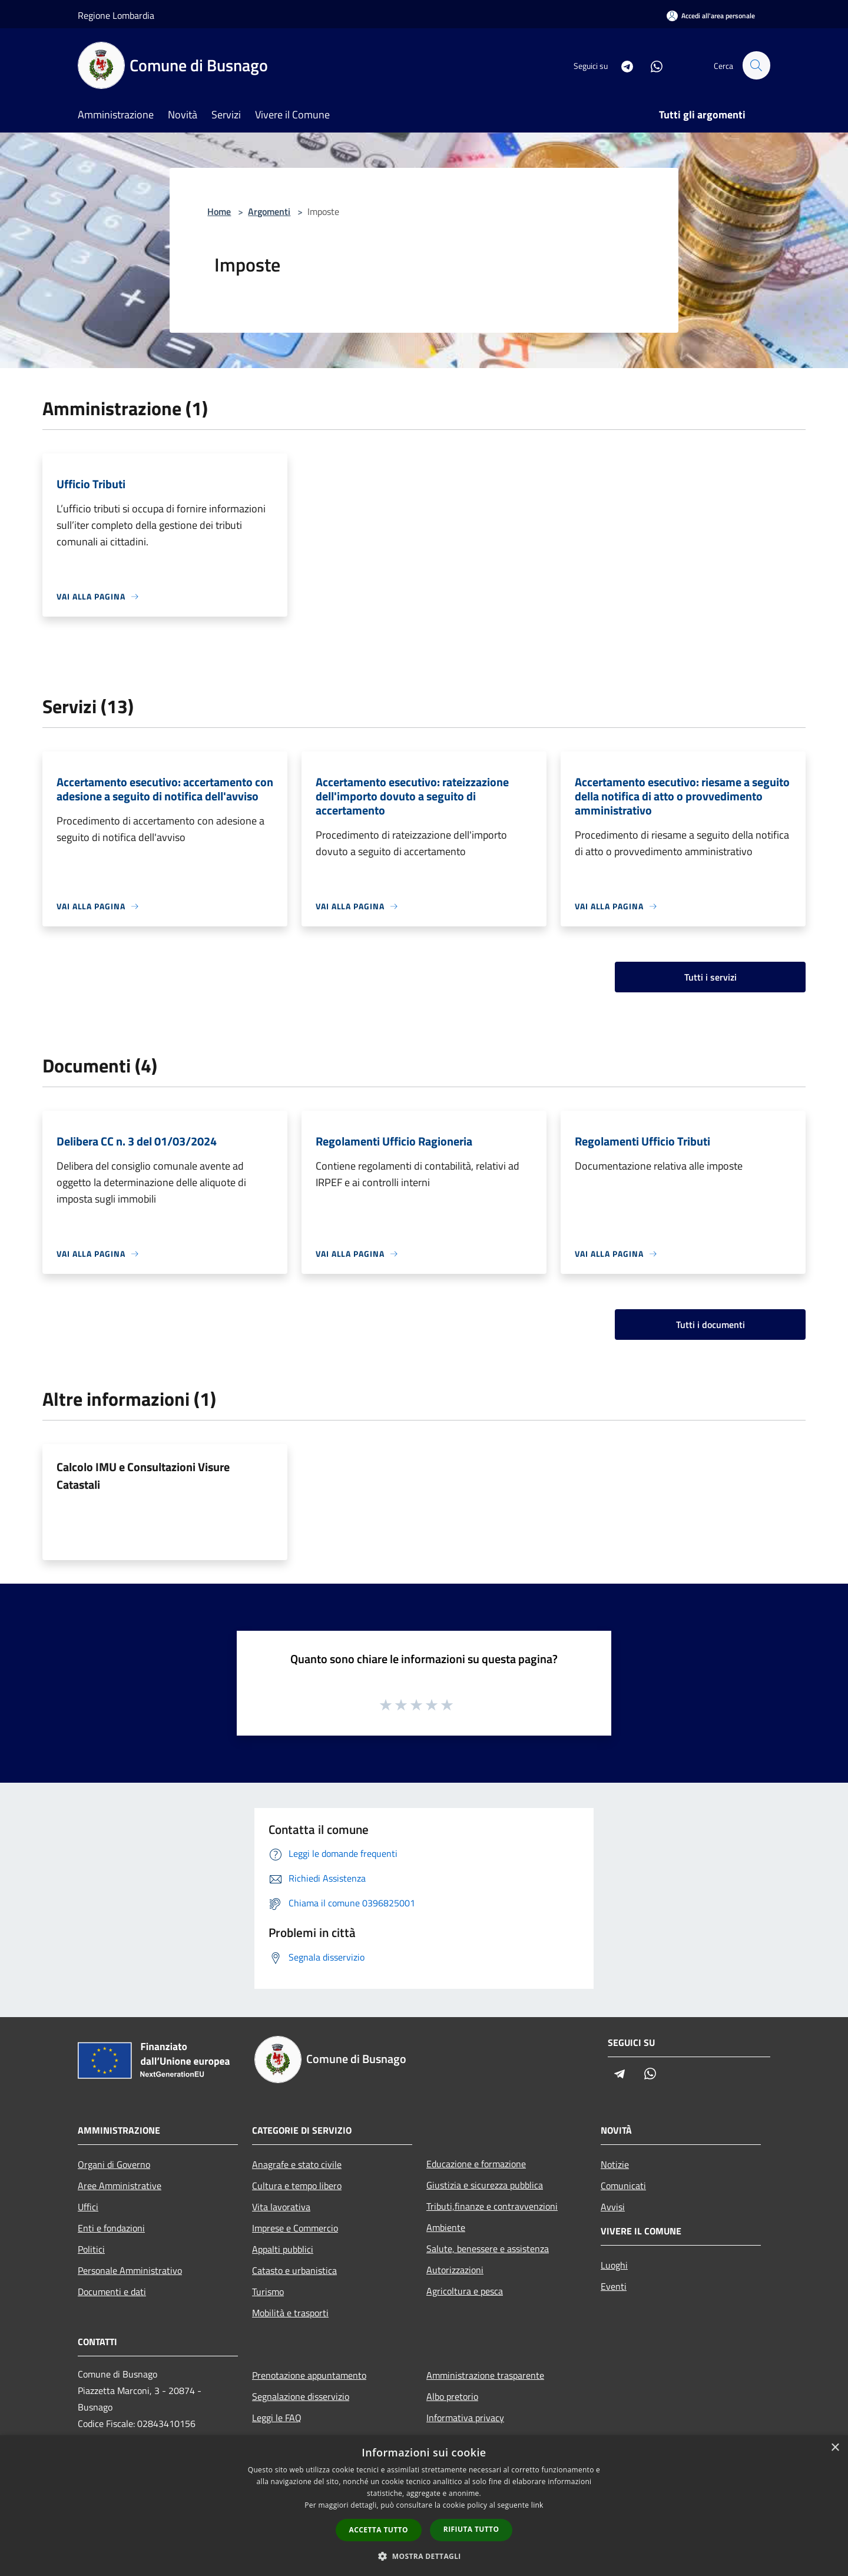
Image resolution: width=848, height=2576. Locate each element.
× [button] (834, 2447)
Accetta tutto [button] (378, 2530)
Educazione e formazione (476, 2164)
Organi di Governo (114, 2164)
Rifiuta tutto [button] (471, 2529)
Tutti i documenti (710, 1324)
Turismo (268, 2291)
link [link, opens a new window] (537, 2505)
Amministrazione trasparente (485, 2375)
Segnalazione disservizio (300, 2396)
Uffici (88, 2207)
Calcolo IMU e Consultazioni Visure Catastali (143, 1476)
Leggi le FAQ (277, 2418)
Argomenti (269, 211)
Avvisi (613, 2207)
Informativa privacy (465, 2418)
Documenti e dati (112, 2291)
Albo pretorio (452, 2396)
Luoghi (614, 2265)
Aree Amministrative (119, 2185)
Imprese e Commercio (295, 2228)
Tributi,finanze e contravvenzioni (492, 2206)
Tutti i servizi (710, 977)
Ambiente (445, 2227)
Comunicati (623, 2185)
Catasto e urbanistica (294, 2270)
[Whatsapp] (651, 65)
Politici (91, 2249)
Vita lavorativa (281, 2207)
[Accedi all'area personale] (710, 15)
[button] (424, 2556)
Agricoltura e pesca (464, 2291)
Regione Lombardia (116, 15)
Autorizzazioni (454, 2270)
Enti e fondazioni (111, 2228)
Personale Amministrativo (130, 2270)
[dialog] (424, 2505)
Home (219, 211)
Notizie (615, 2164)
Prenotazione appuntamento (309, 2375)
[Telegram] (622, 65)
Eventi (614, 2286)
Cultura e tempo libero (297, 2185)
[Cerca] (756, 65)
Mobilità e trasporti (290, 2313)
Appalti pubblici (282, 2249)
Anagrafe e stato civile (297, 2164)
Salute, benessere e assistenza (487, 2248)
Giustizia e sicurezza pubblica (484, 2185)
